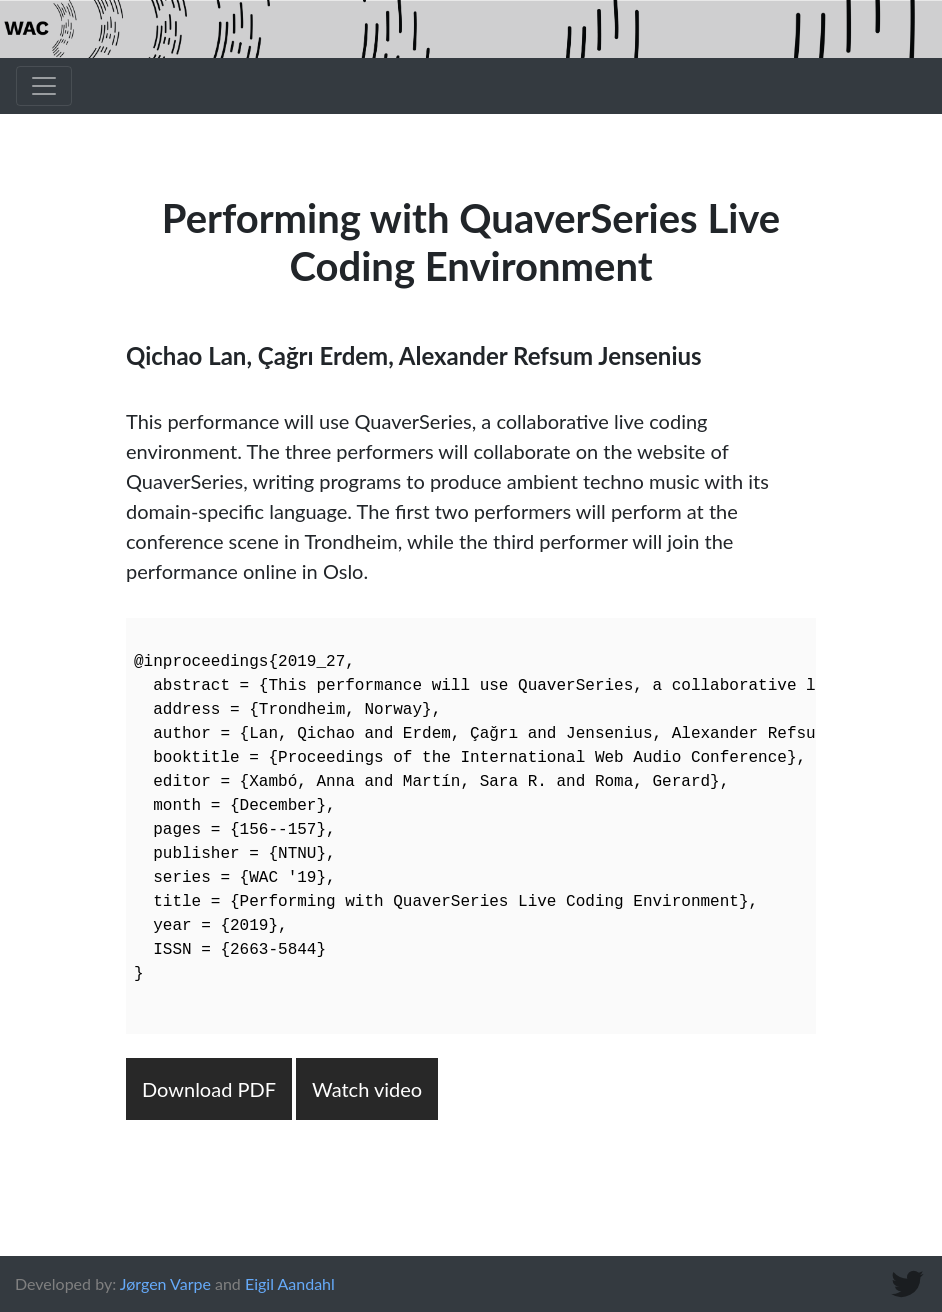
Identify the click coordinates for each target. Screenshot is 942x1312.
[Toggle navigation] (44, 86)
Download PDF (209, 1089)
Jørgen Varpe (165, 1283)
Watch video (367, 1089)
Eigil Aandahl (290, 1283)
